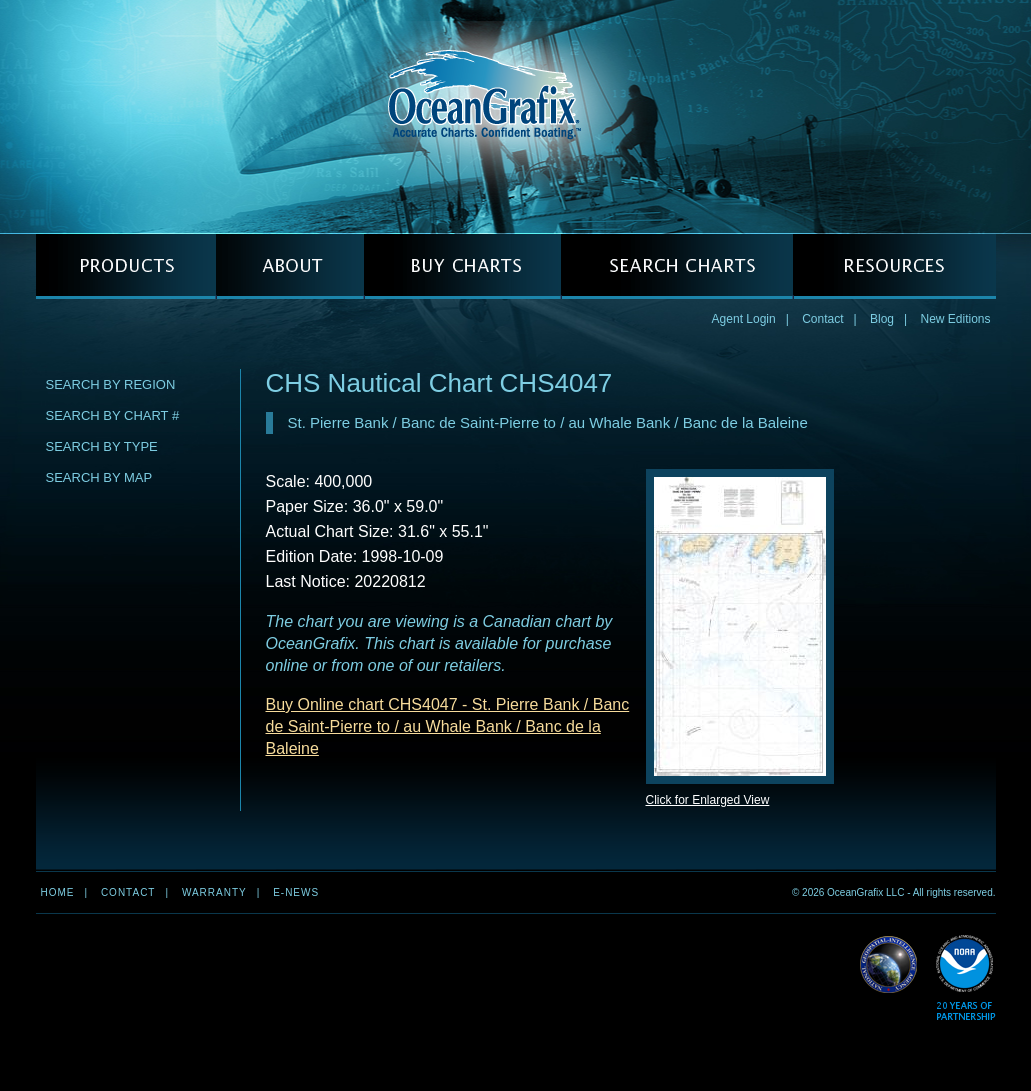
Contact (822, 319)
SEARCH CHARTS (677, 266)
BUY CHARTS (462, 266)
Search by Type (102, 446)
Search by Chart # (113, 415)
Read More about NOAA (965, 978)
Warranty (214, 892)
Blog (882, 319)
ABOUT (290, 266)
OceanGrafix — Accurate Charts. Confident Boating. (516, 116)
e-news (296, 892)
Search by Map (99, 477)
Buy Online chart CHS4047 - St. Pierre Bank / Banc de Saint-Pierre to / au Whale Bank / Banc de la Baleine (448, 726)
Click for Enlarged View (708, 800)
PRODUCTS (126, 266)
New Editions (955, 319)
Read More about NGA (889, 965)
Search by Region (111, 384)
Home (58, 892)
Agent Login (744, 319)
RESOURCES (894, 266)
